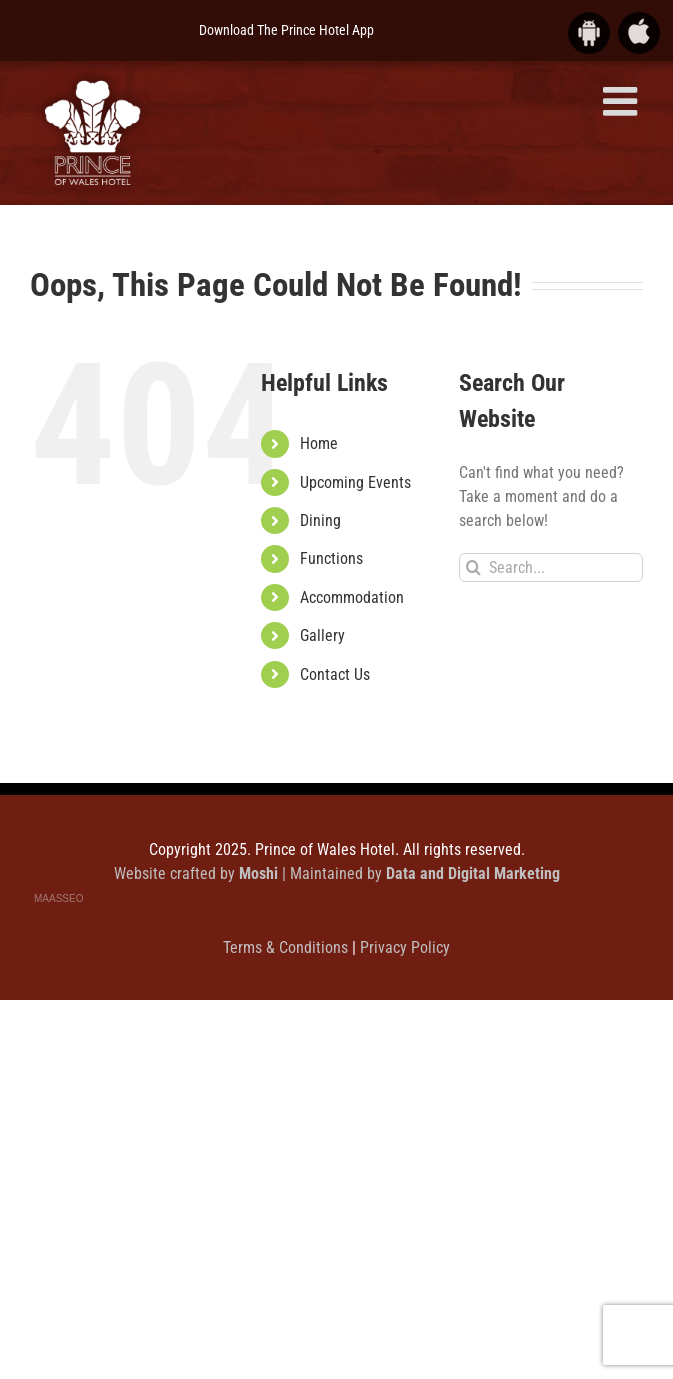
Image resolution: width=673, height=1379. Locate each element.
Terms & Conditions (287, 947)
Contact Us (335, 674)
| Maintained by (421, 873)
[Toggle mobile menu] (623, 101)
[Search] (473, 567)
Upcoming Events (355, 482)
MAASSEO (58, 898)
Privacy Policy (405, 947)
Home (319, 443)
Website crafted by (198, 873)
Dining (320, 520)
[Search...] (551, 567)
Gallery (322, 635)
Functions (331, 558)
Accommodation (352, 597)
